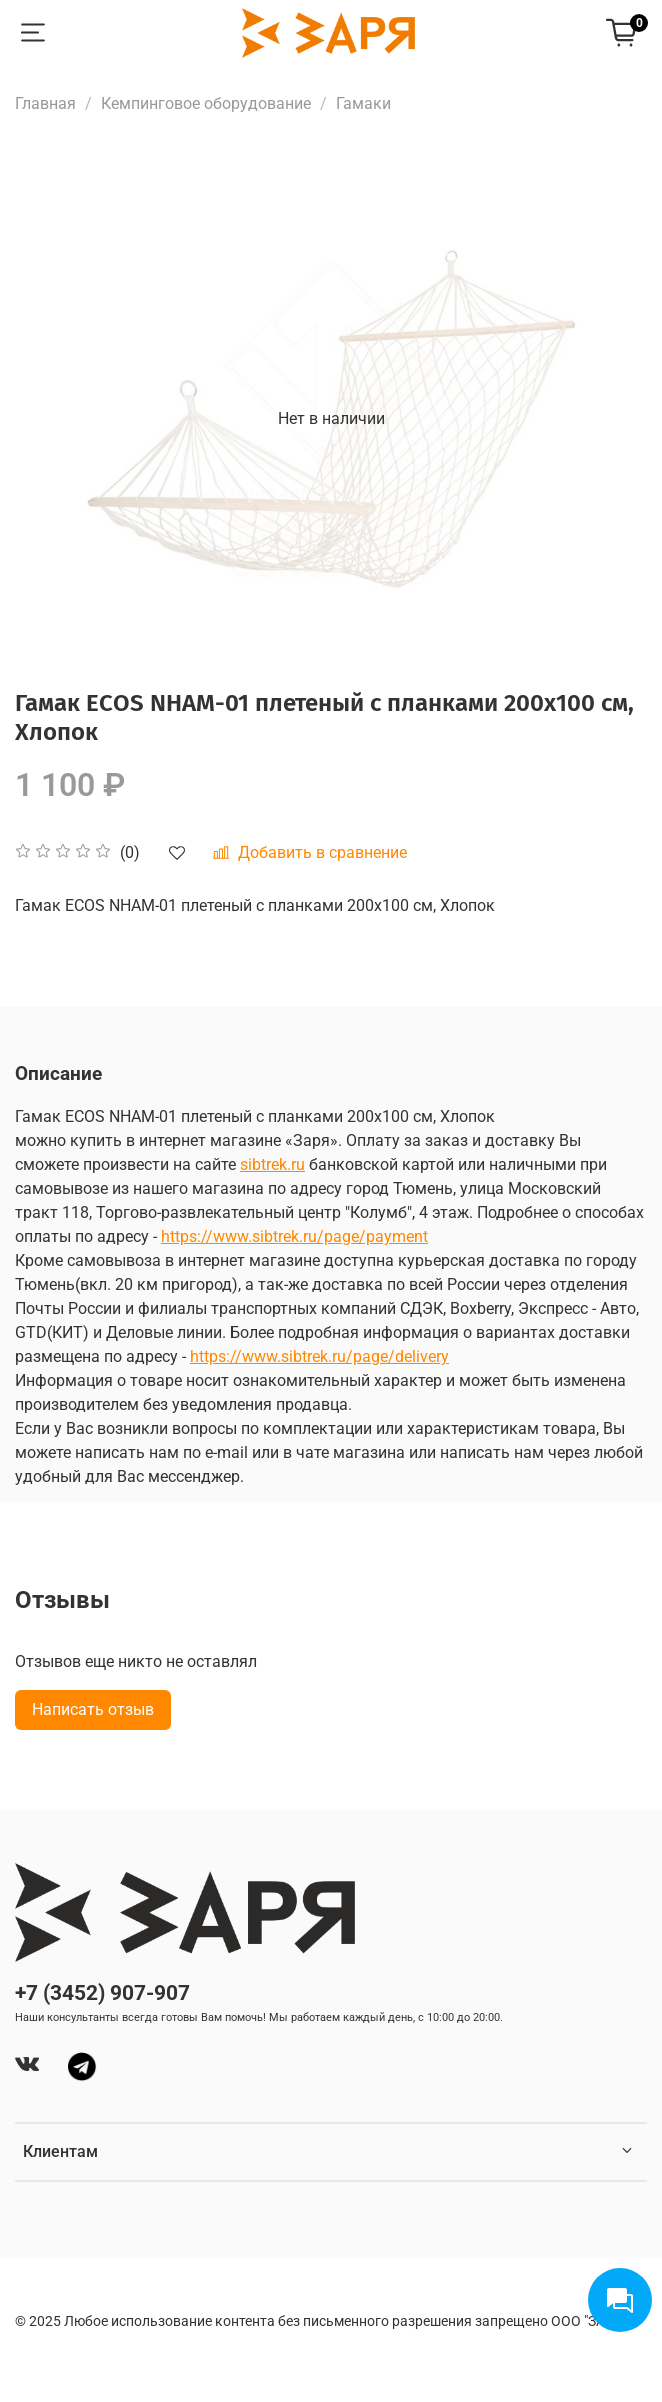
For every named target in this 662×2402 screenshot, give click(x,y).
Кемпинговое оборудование (206, 103)
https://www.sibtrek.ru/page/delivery (319, 1356)
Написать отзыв (93, 1709)
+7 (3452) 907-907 (102, 1993)
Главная (45, 103)
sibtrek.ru (272, 1164)
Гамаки (363, 103)
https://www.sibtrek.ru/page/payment (294, 1236)
